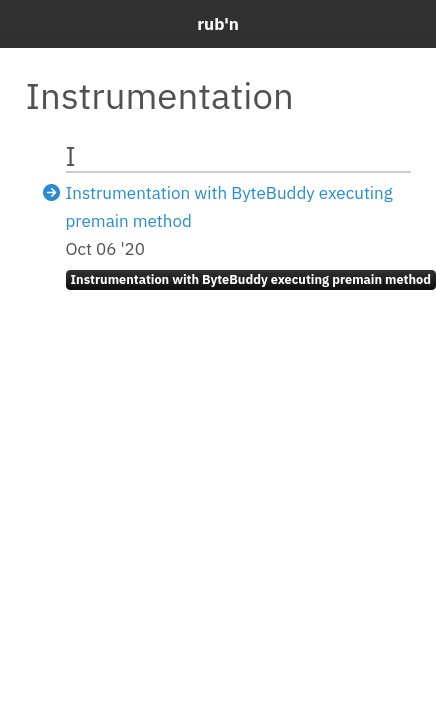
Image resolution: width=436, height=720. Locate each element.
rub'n (218, 24)
